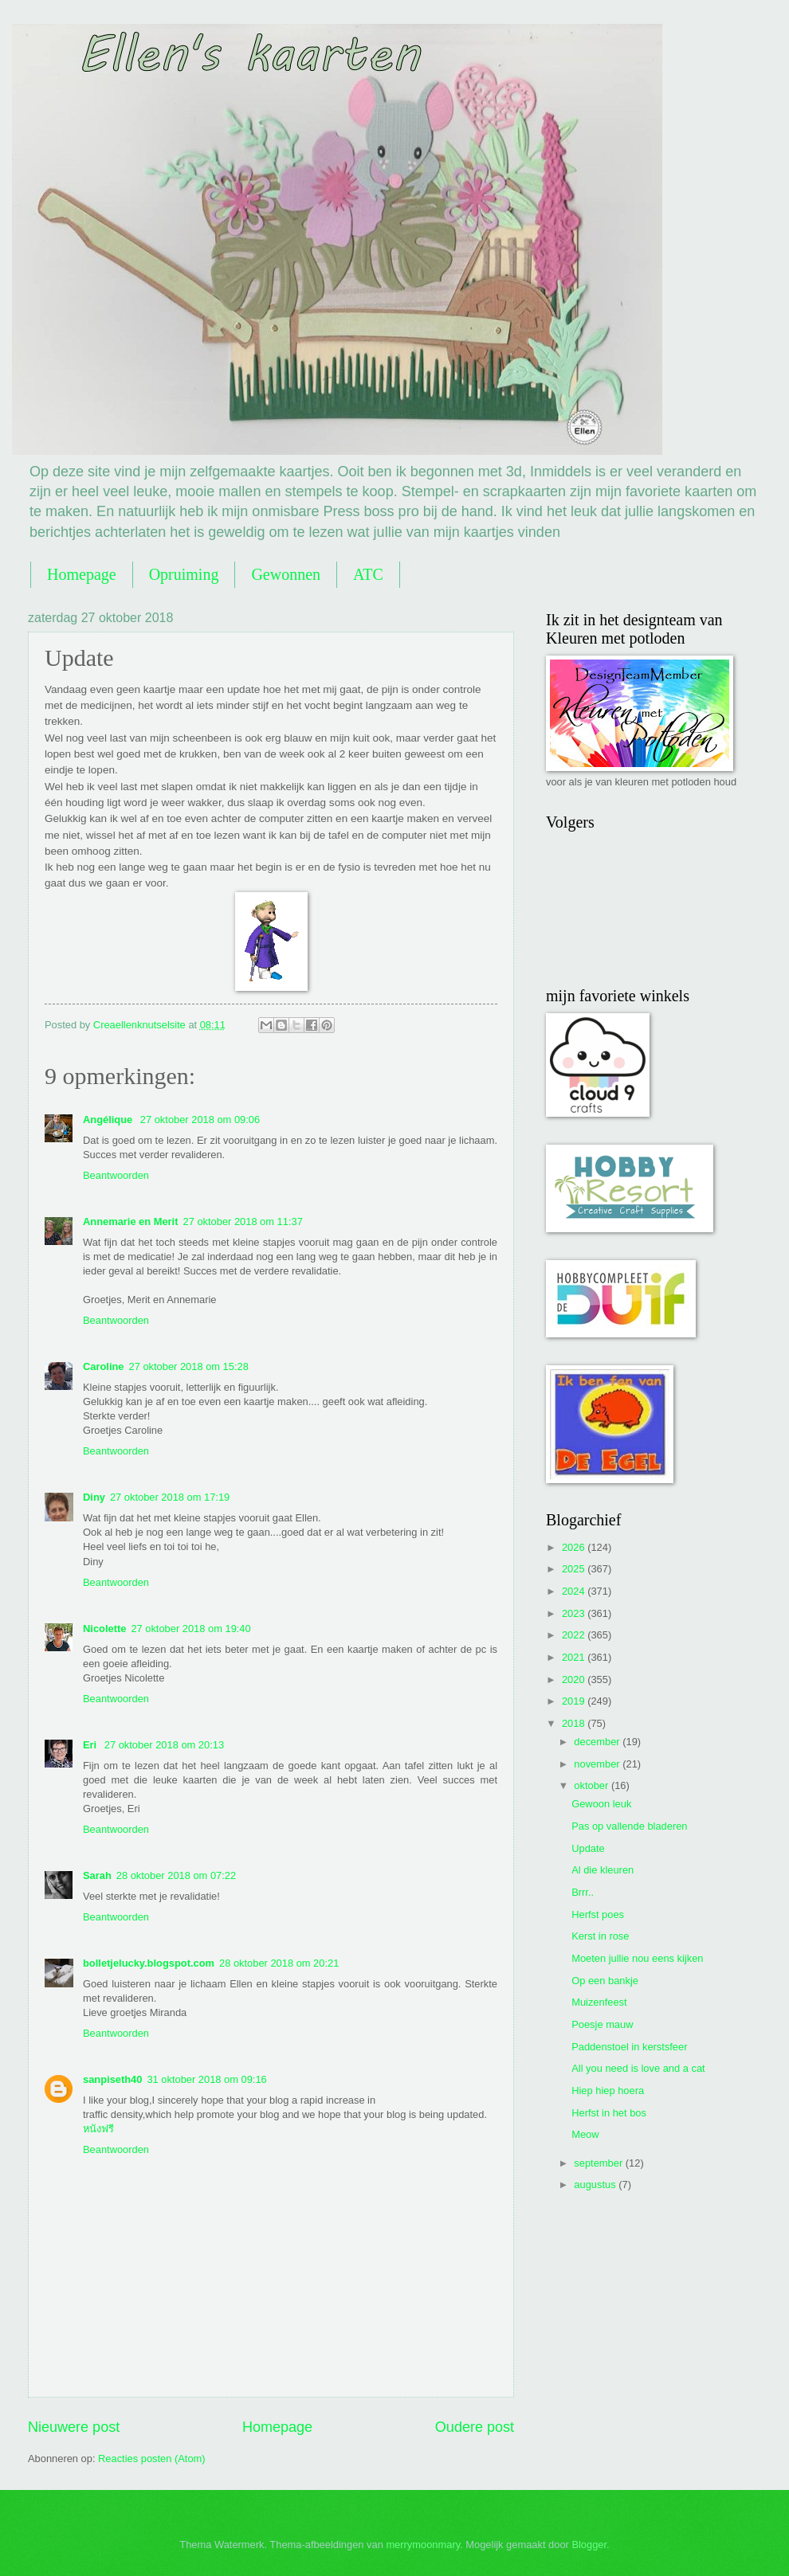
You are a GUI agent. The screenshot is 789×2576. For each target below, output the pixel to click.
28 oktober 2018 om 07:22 (176, 1875)
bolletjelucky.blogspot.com (148, 1963)
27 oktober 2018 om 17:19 (170, 1497)
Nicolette (104, 1628)
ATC (368, 574)
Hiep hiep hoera (607, 2090)
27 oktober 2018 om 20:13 (164, 1745)
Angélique (109, 1120)
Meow (585, 2134)
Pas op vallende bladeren (629, 1826)
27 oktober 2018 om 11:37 (242, 1221)
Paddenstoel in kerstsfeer (629, 2047)
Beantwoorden (116, 1175)
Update (588, 1848)
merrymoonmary (423, 2545)
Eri (91, 1745)
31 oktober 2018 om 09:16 (206, 2079)
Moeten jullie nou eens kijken (637, 1958)
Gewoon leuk (601, 1804)
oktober (592, 1785)
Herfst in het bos (608, 2113)
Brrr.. (582, 1892)
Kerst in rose (600, 1936)
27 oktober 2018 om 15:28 (189, 1366)
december (598, 1742)
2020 (574, 1679)
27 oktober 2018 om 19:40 (190, 1628)
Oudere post (474, 2427)
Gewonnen (285, 574)
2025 (574, 1569)
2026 (574, 1547)
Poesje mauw (602, 2024)
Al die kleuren (602, 1870)
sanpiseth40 (112, 2079)
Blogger (588, 2545)
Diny (94, 1497)
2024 (574, 1591)
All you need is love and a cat (638, 2068)
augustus (596, 2184)
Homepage (81, 574)
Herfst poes (597, 1914)
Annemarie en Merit (130, 1221)
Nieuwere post (74, 2427)
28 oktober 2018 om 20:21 (279, 1963)
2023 (574, 1613)
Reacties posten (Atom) (152, 2458)
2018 (574, 1723)
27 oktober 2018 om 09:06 (200, 1120)
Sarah (97, 1875)
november (598, 1764)
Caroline (103, 1366)
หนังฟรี (98, 2129)
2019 (574, 1701)
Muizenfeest (598, 2002)
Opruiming (184, 574)
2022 (574, 1635)
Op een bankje (604, 1981)
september (599, 2163)
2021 (574, 1657)
